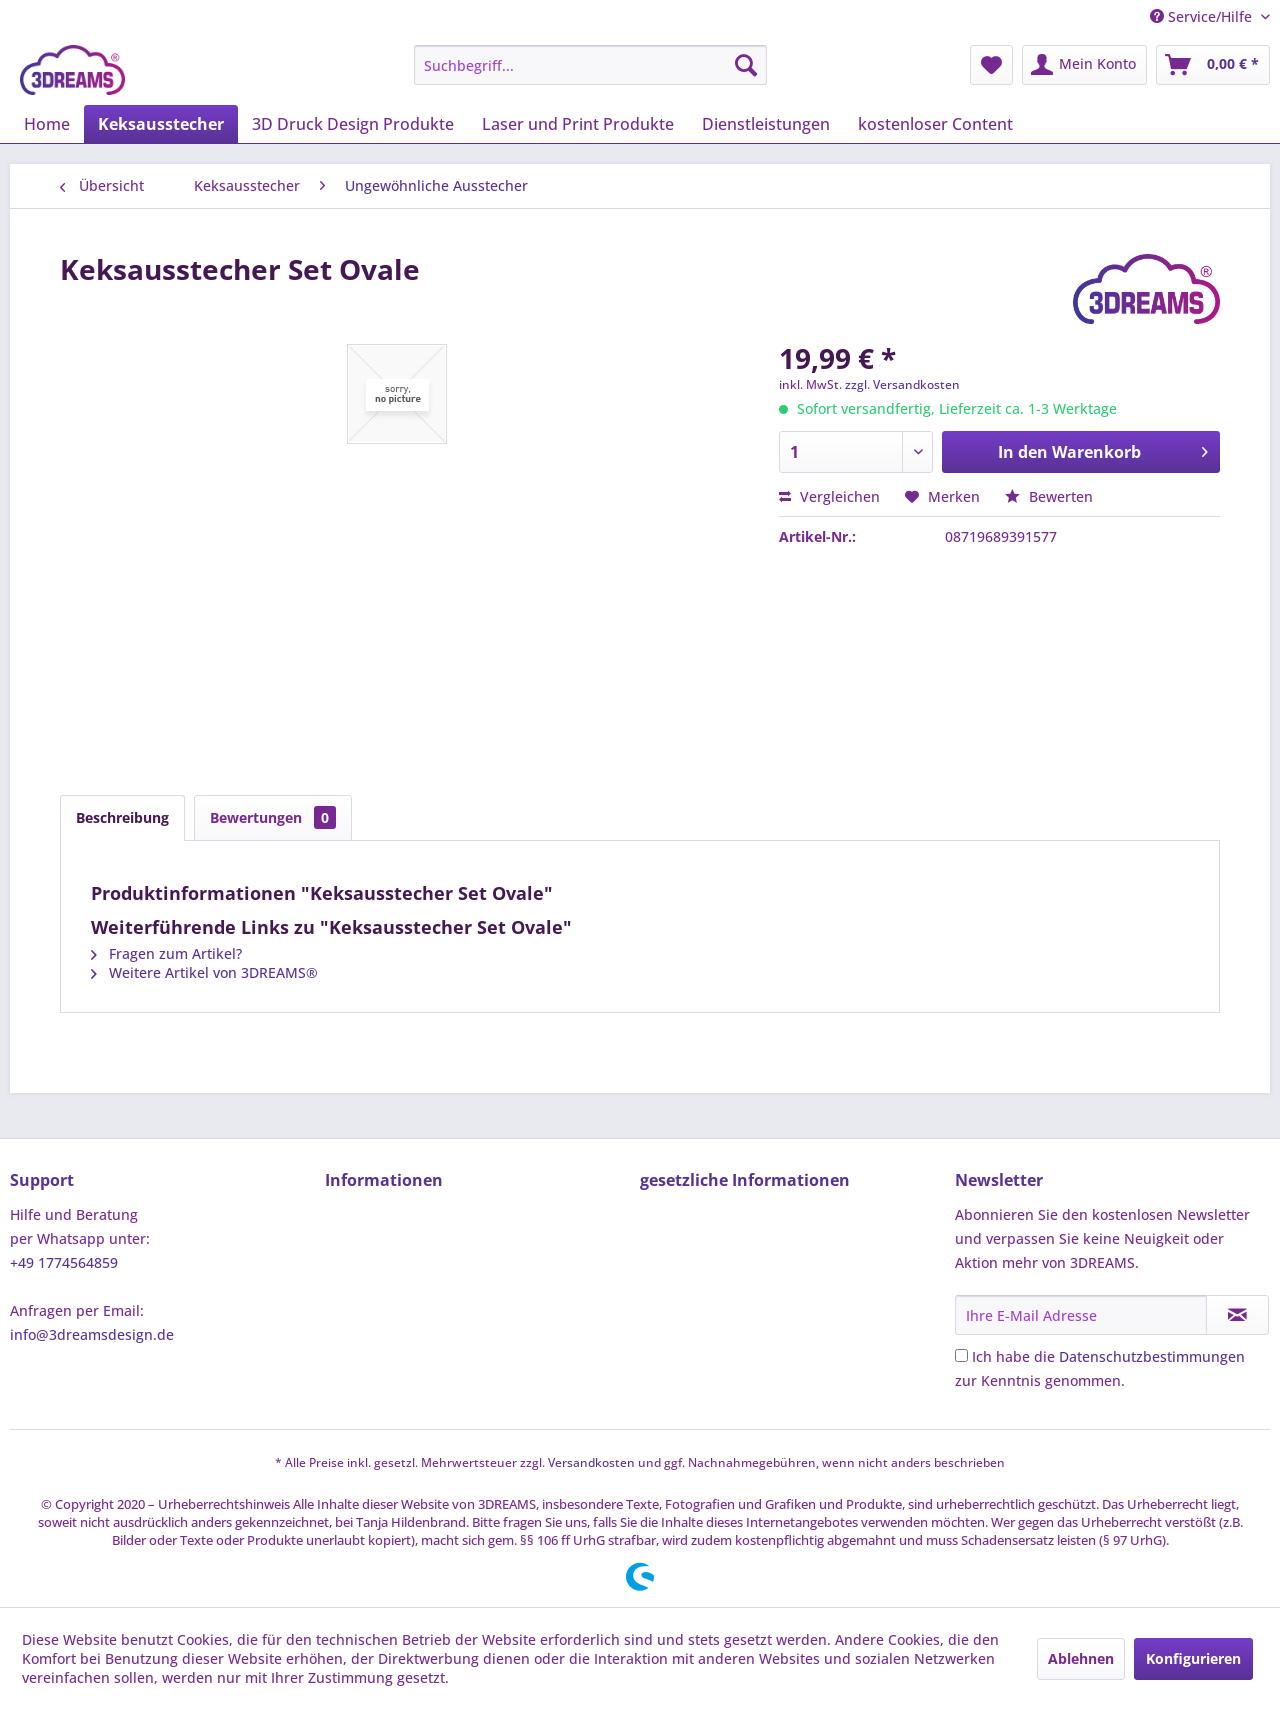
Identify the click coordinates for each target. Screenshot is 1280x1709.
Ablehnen (1081, 1658)
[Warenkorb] (1213, 65)
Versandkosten (591, 1462)
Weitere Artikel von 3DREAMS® (204, 972)
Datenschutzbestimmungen (1152, 1356)
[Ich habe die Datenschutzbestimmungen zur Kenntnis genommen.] (961, 1355)
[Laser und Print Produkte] (578, 124)
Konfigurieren (1193, 1658)
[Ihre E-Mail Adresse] (1081, 1315)
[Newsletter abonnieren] (1237, 1315)
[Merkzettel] (991, 65)
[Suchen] (746, 65)
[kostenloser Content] (935, 124)
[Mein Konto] (1084, 65)
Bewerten (1049, 496)
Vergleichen (829, 496)
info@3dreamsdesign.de (92, 1334)
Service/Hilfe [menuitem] (1203, 16)
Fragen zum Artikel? (166, 953)
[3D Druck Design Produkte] (353, 124)
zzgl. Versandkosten (902, 384)
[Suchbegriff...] (590, 65)
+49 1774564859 (64, 1262)
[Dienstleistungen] (766, 124)
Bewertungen (273, 817)
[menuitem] (590, 65)
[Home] (47, 124)
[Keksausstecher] (161, 124)
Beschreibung (122, 817)
